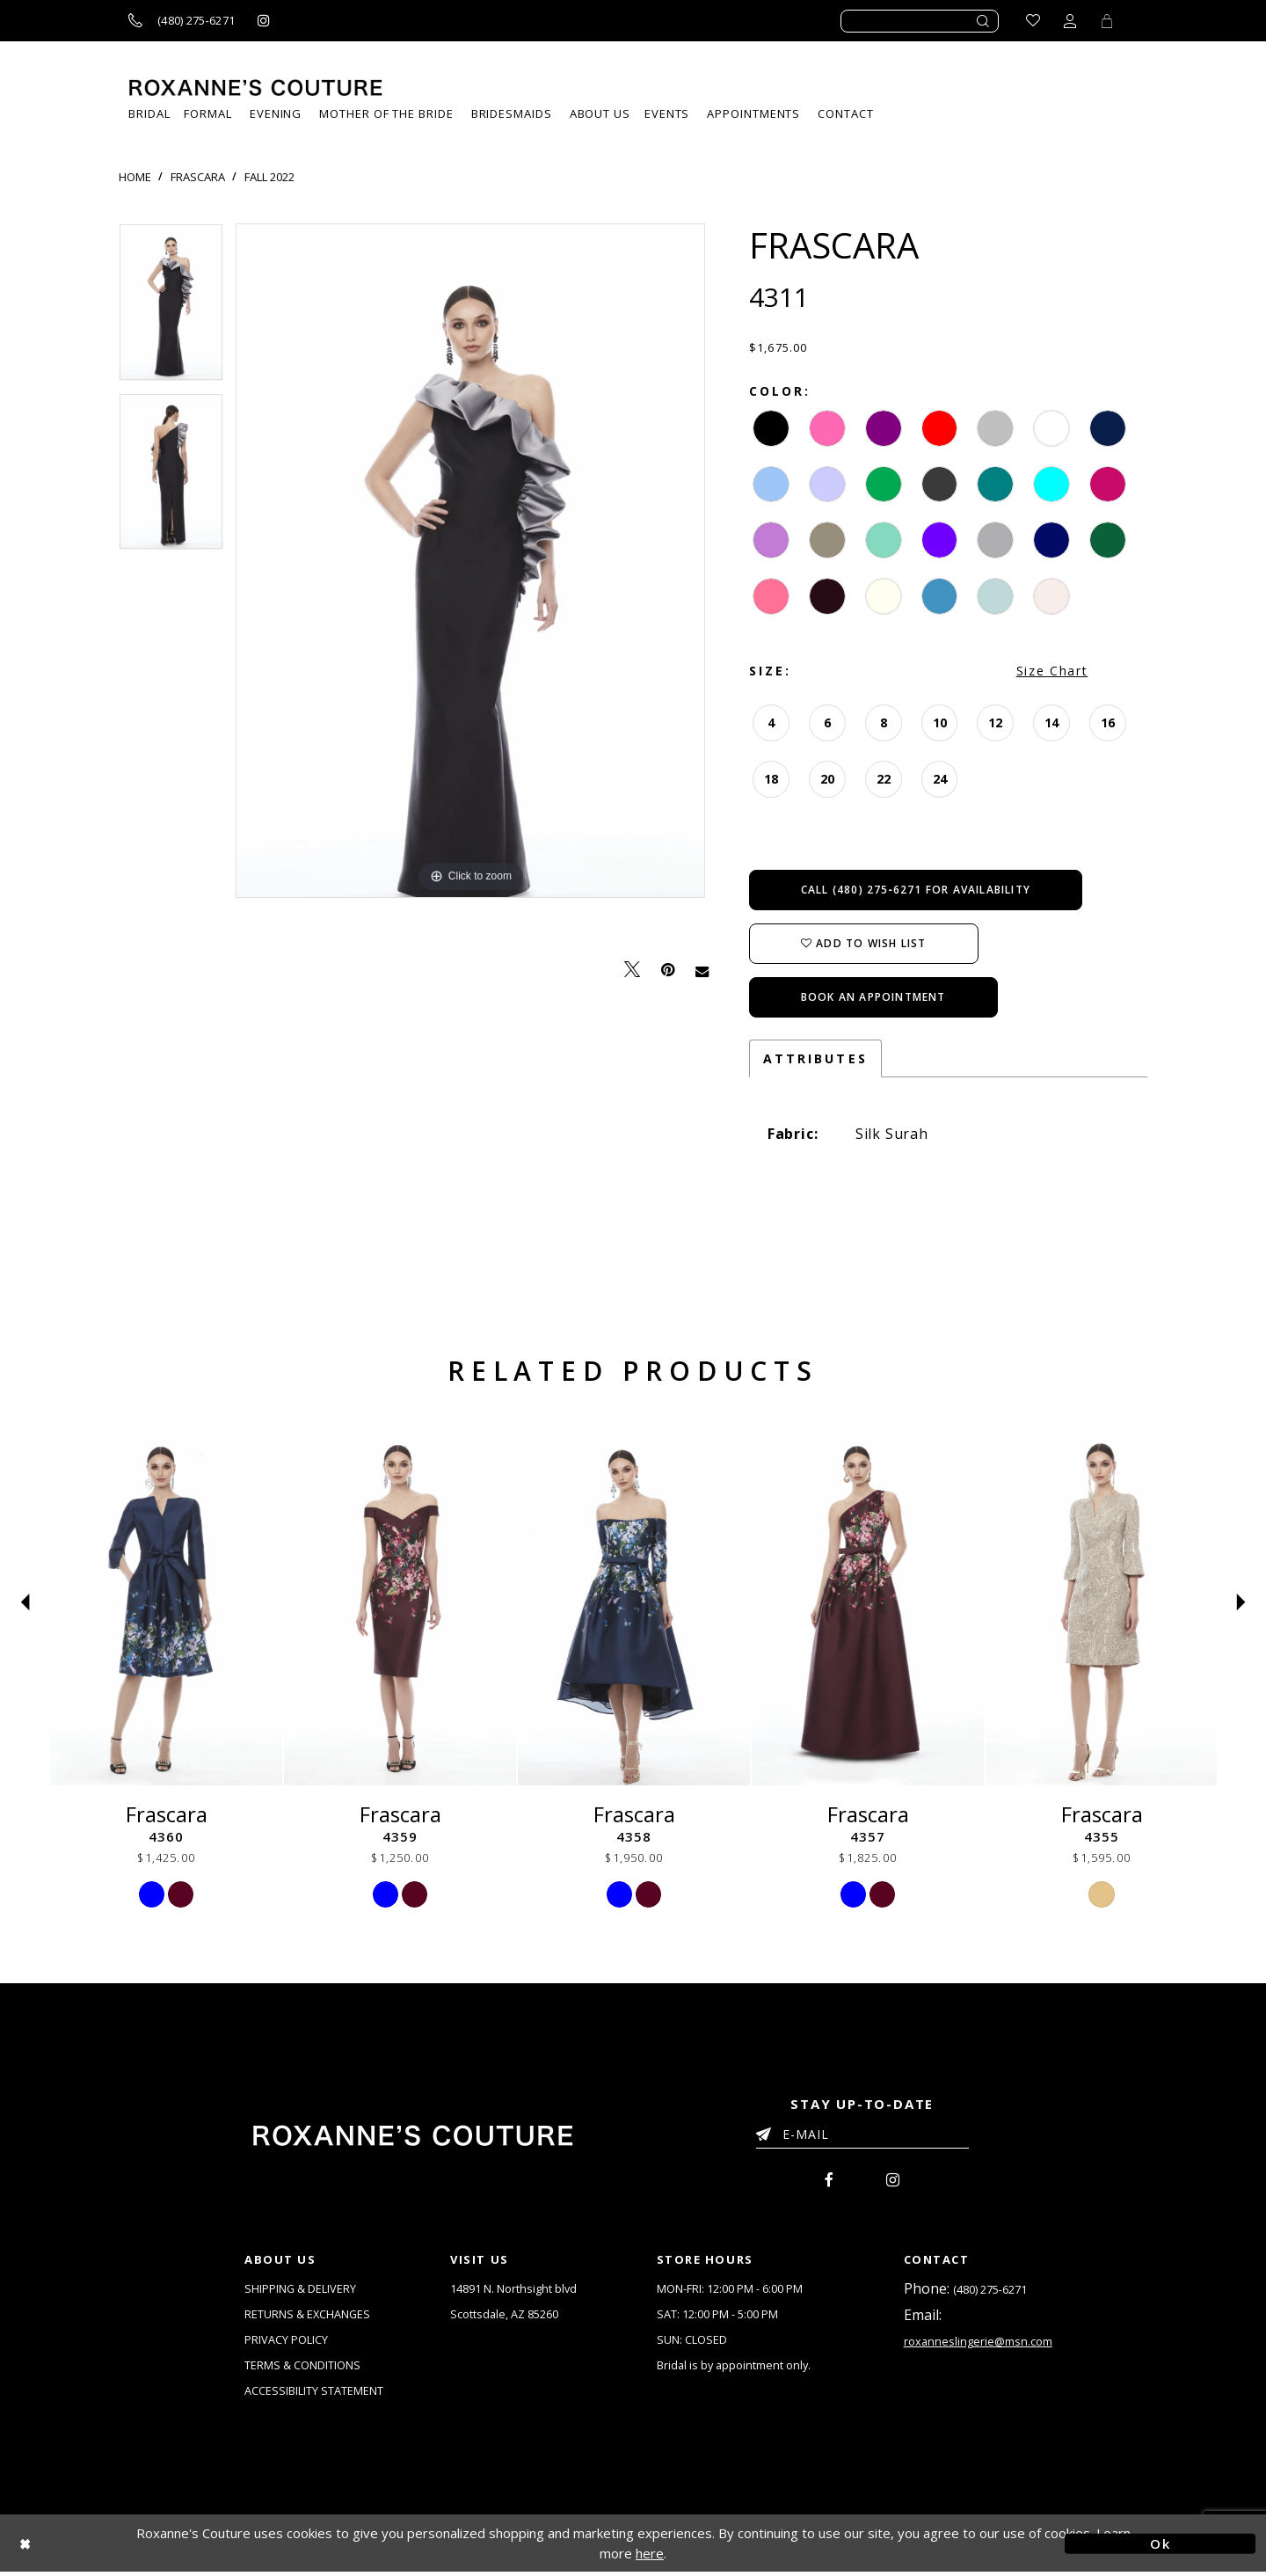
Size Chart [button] (1052, 670)
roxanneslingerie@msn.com (978, 2344)
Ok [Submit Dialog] (1160, 2547)
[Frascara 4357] (868, 1602)
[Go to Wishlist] (1033, 20)
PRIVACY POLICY (286, 2342)
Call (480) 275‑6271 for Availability (915, 889)
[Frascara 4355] (1102, 1602)
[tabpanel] (171, 308)
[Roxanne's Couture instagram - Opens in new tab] (264, 20)
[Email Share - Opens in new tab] (702, 970)
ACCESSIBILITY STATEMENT (313, 2394)
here (650, 2557)
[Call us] (181, 20)
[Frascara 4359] (400, 1602)
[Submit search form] (984, 21)
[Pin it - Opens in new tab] (667, 969)
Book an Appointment (873, 996)
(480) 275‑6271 (990, 2290)
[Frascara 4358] (634, 1602)
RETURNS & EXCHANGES (308, 2316)
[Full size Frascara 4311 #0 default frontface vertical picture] (470, 560)
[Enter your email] (862, 2137)
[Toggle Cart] (1107, 20)
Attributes (815, 1058)
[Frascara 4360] (166, 1602)
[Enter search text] (919, 21)
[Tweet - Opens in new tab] (632, 969)
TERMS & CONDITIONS (302, 2367)
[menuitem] (666, 114)
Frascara (198, 177)
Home (135, 177)
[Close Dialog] (106, 2547)
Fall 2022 (269, 177)
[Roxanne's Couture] (255, 87)
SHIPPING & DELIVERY (300, 2289)
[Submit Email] (767, 2131)
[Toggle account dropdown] (1070, 20)
